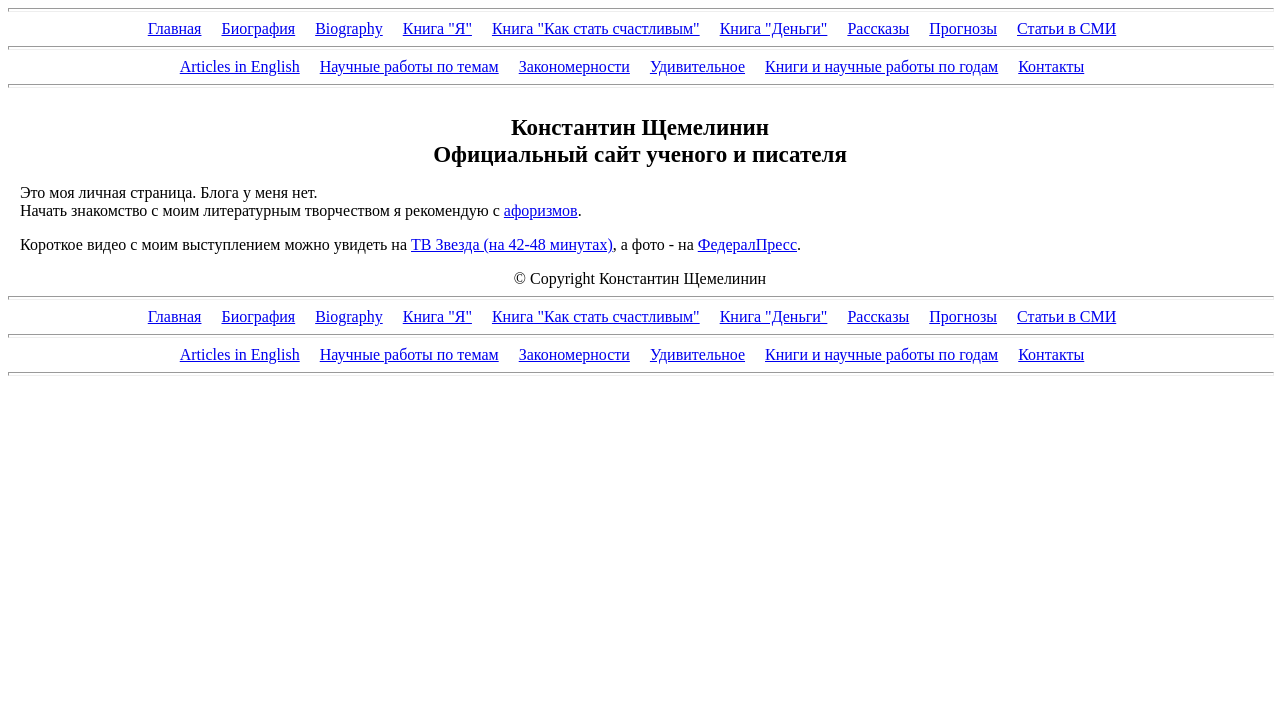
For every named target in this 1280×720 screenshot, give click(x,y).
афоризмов (541, 210)
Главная (175, 28)
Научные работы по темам (409, 66)
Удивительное (697, 66)
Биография (258, 28)
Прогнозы (963, 28)
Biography (349, 28)
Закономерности (574, 66)
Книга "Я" (437, 28)
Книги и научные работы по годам (881, 66)
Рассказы (878, 28)
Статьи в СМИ (1066, 28)
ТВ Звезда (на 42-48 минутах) (512, 244)
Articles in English (240, 66)
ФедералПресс (747, 244)
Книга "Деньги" (774, 28)
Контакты (1051, 66)
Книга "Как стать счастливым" (596, 28)
